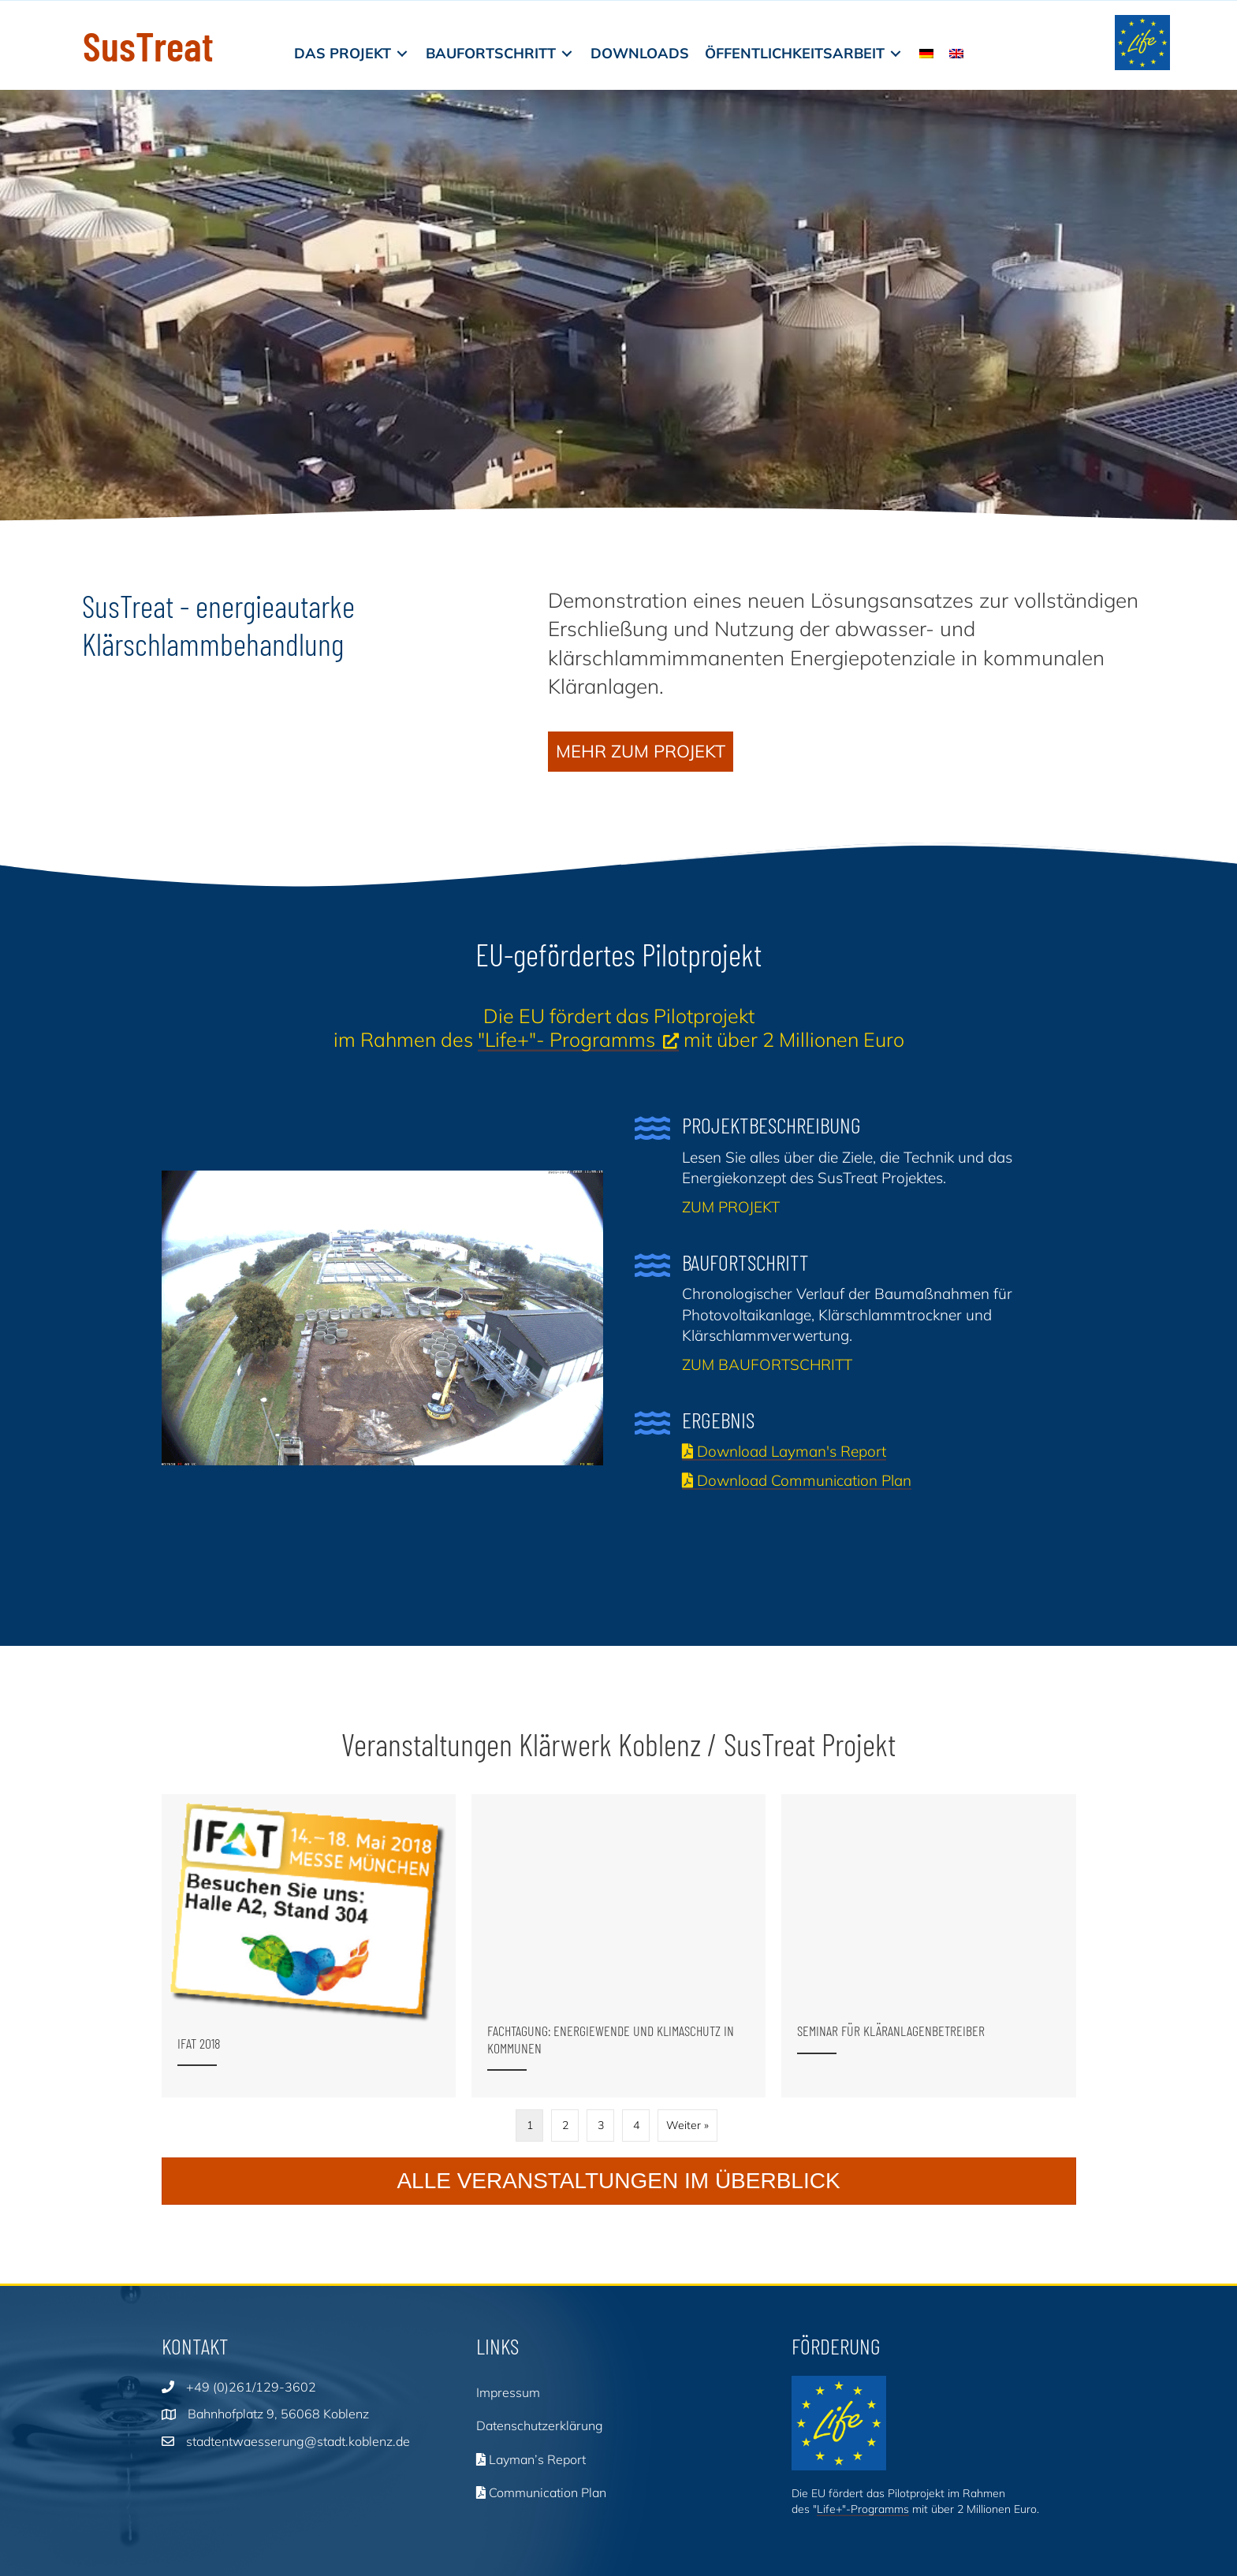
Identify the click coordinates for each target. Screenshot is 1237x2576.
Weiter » (687, 2120)
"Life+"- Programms (566, 1039)
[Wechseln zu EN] (956, 53)
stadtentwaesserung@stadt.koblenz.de (298, 2436)
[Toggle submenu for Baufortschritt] (566, 53)
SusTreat (148, 44)
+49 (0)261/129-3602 (251, 2382)
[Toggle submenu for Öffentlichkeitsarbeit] (895, 53)
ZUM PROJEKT (731, 1206)
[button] (640, 751)
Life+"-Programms (863, 2504)
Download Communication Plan (796, 1480)
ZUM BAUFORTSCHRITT (767, 1364)
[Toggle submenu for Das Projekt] (402, 53)
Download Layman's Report (784, 1451)
